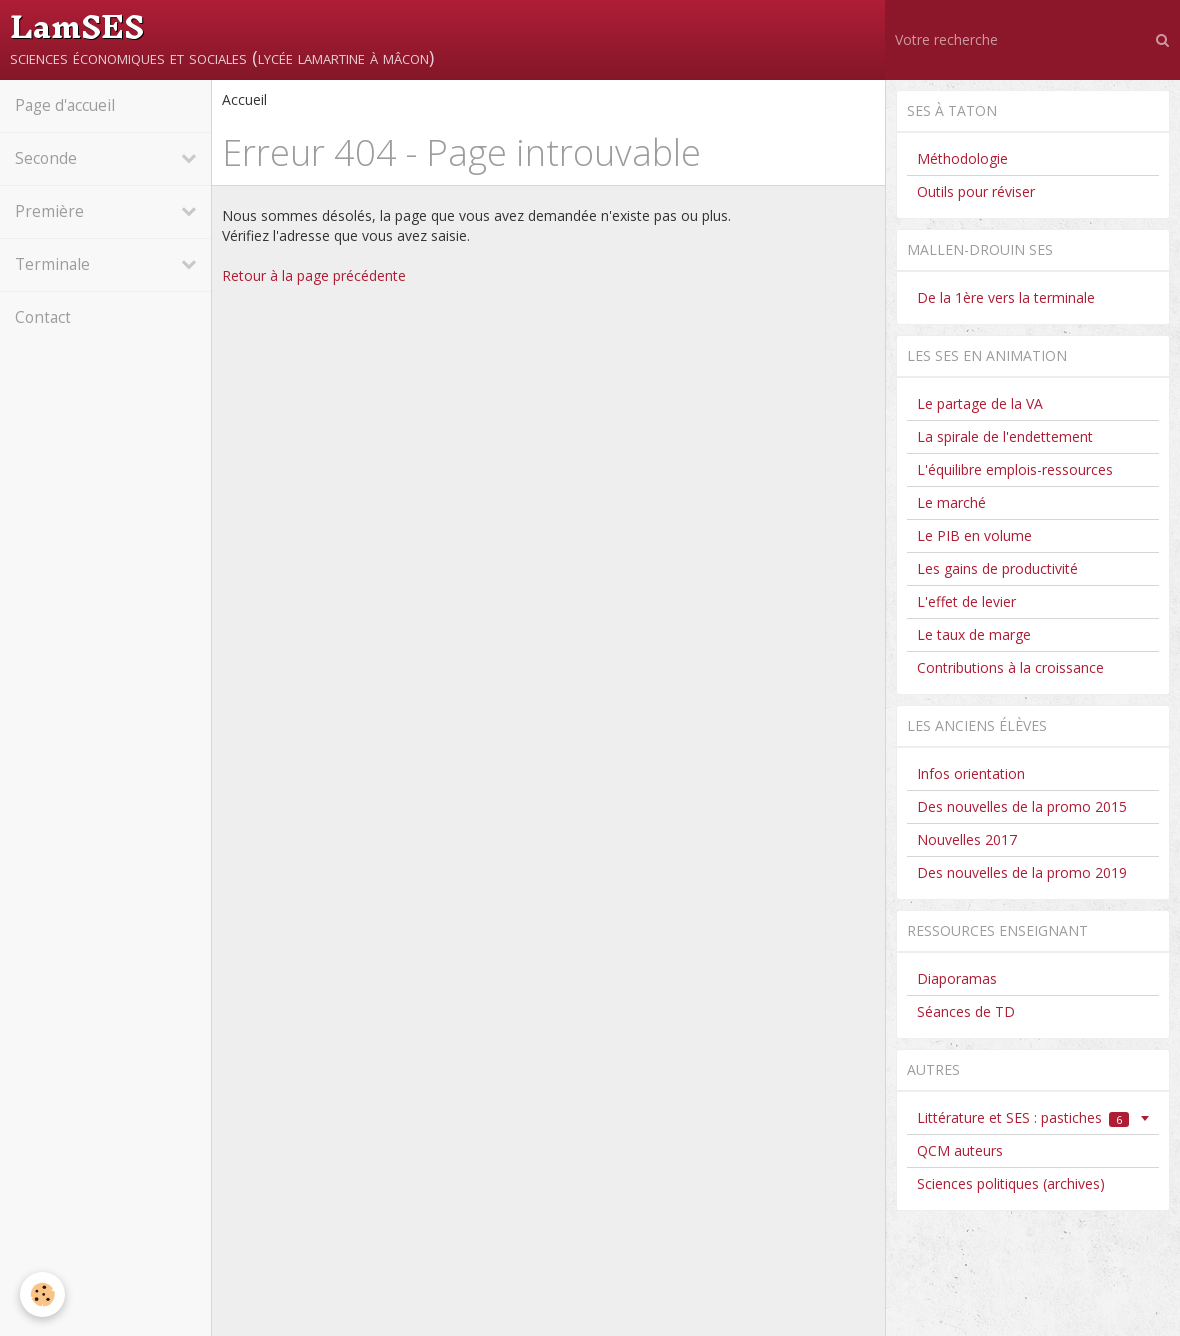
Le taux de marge (974, 634)
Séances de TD (966, 1011)
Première (49, 211)
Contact (43, 317)
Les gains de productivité (997, 568)
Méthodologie (962, 158)
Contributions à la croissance (1010, 667)
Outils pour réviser (976, 191)
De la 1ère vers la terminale (1006, 297)
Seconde (46, 158)
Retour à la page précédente (314, 275)
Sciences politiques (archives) (1011, 1183)
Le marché (951, 502)
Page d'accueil (65, 105)
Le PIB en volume (974, 535)
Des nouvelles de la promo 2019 (1022, 872)
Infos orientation (971, 773)
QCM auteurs (960, 1150)
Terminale (52, 264)
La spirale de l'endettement (1005, 436)
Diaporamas (957, 978)
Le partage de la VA (980, 403)
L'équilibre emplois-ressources (1015, 469)
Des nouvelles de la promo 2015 (1022, 806)
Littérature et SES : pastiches (1023, 1117)
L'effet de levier (966, 601)
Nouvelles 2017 (967, 839)
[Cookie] (42, 1294)
